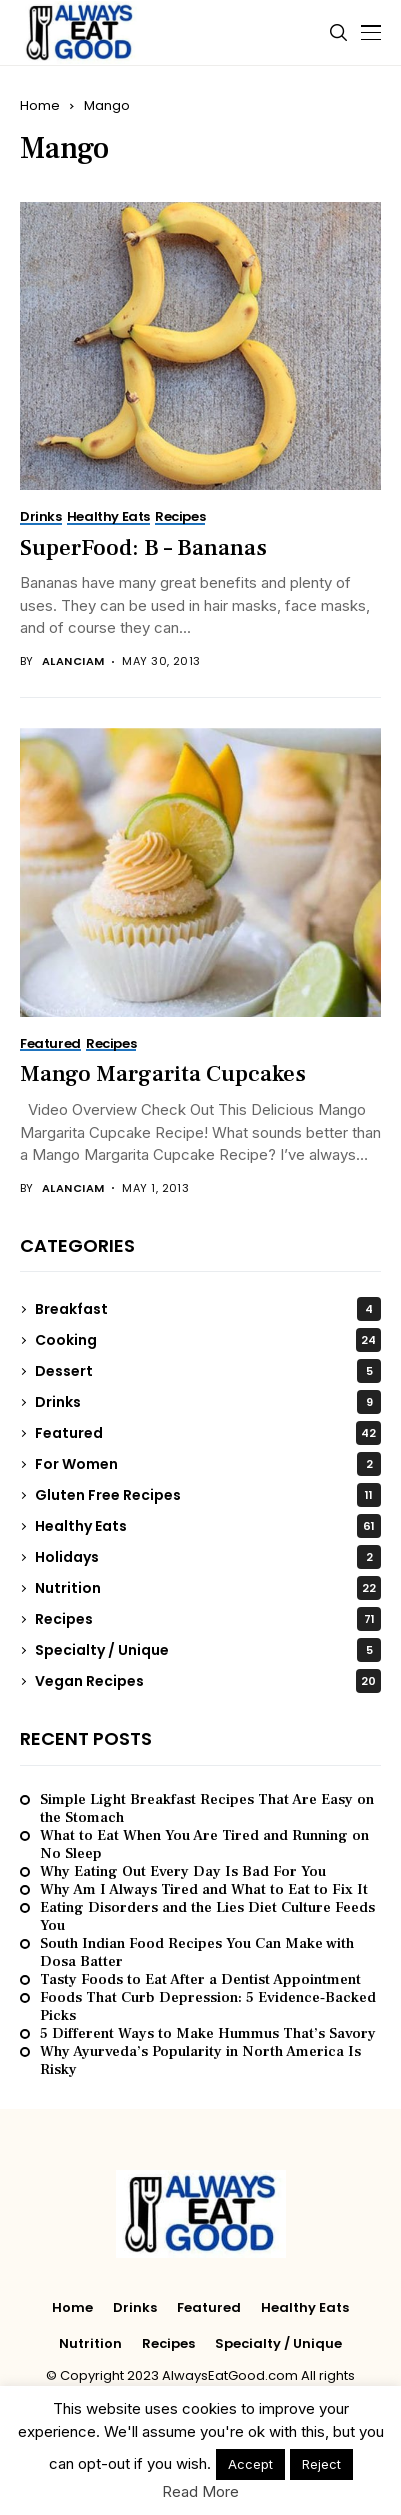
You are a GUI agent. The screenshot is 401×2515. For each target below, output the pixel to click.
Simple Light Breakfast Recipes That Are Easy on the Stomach (207, 1809)
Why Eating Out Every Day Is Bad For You (183, 1872)
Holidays (208, 1557)
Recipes (208, 1619)
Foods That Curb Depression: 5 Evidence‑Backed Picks (208, 2007)
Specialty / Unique (208, 1650)
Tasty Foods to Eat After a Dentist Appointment (200, 1980)
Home (40, 105)
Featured (208, 1433)
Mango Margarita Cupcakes (163, 1074)
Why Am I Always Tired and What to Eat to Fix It (204, 1890)
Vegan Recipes (208, 1681)
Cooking (208, 1340)
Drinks (208, 1402)
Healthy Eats (208, 1526)
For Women (208, 1464)
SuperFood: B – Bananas (143, 548)
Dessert (208, 1371)
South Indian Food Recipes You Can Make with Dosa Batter (197, 1953)
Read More (200, 2491)
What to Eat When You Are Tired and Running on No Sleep (204, 1845)
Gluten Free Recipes (208, 1495)
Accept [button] (250, 2464)
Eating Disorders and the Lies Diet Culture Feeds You (207, 1917)
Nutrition (208, 1588)
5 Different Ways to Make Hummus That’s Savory (208, 2034)
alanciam (73, 661)
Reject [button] (321, 2464)
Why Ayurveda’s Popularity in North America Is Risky (200, 2061)
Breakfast (208, 1309)
